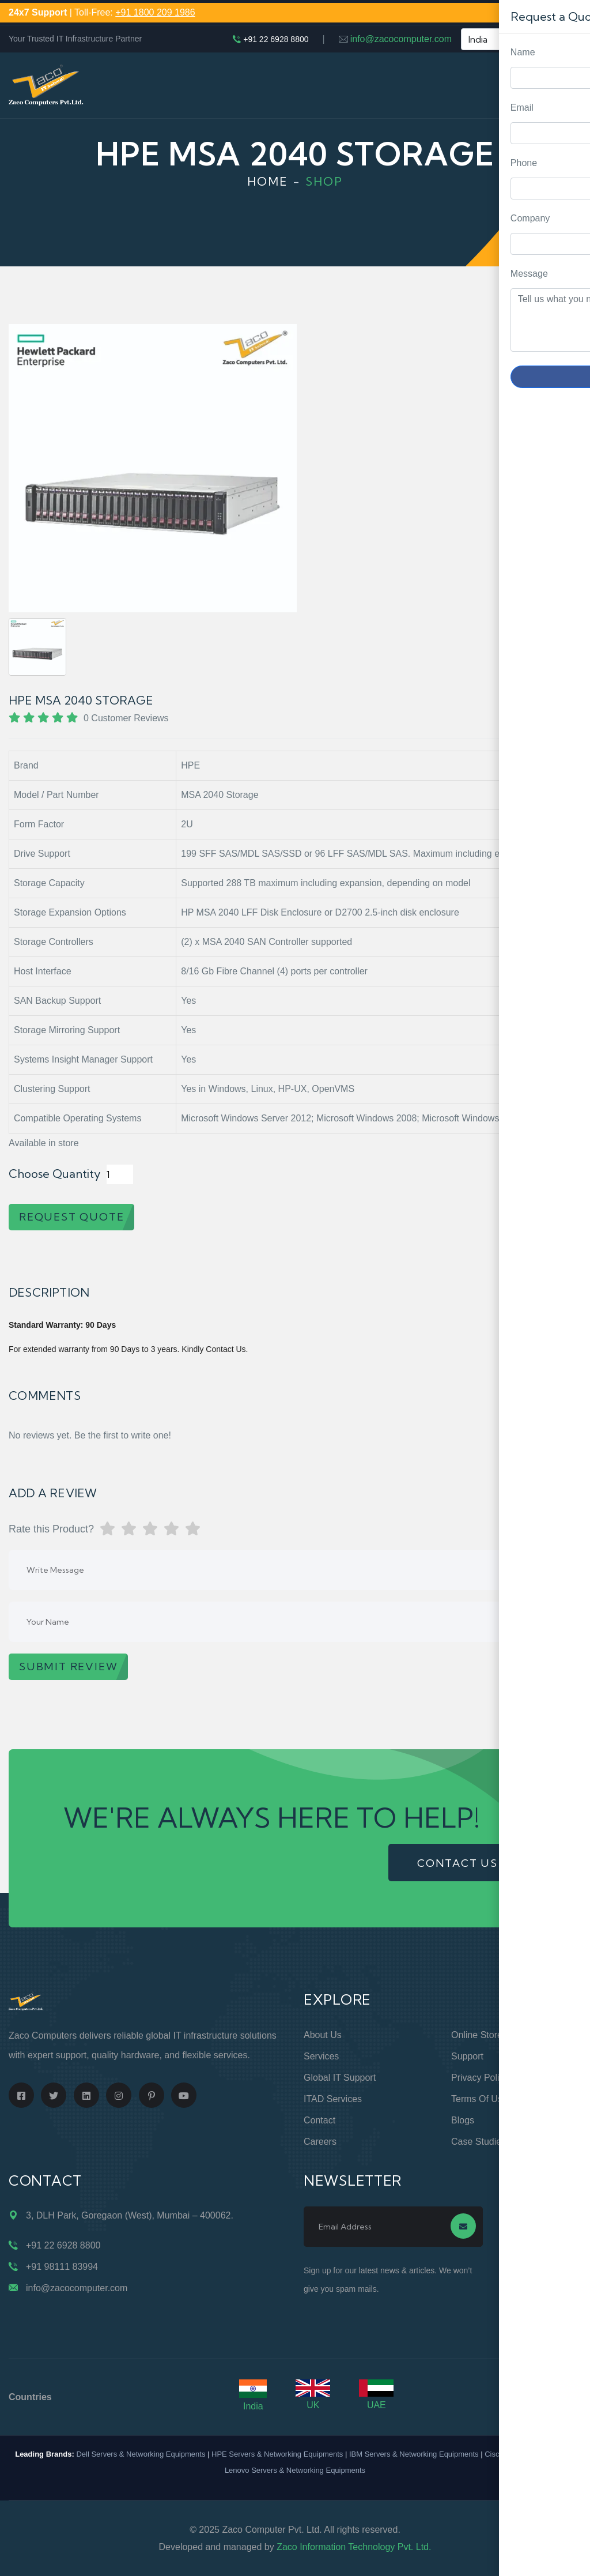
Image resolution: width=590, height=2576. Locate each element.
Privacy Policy (480, 2077)
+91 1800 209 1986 (155, 12)
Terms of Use (479, 2099)
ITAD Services (333, 2099)
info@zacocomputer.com (401, 39)
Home (267, 181)
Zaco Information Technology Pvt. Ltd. (354, 2547)
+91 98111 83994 (62, 2267)
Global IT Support (340, 2077)
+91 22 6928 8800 (275, 39)
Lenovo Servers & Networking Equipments (295, 2470)
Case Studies (478, 2141)
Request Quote (570, 1030)
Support (467, 2056)
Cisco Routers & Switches (528, 2454)
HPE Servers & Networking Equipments (277, 2454)
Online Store (476, 2035)
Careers (320, 2141)
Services (321, 2056)
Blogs (462, 2120)
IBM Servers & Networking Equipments (414, 2454)
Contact (319, 2120)
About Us (323, 2035)
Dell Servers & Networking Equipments (140, 2454)
